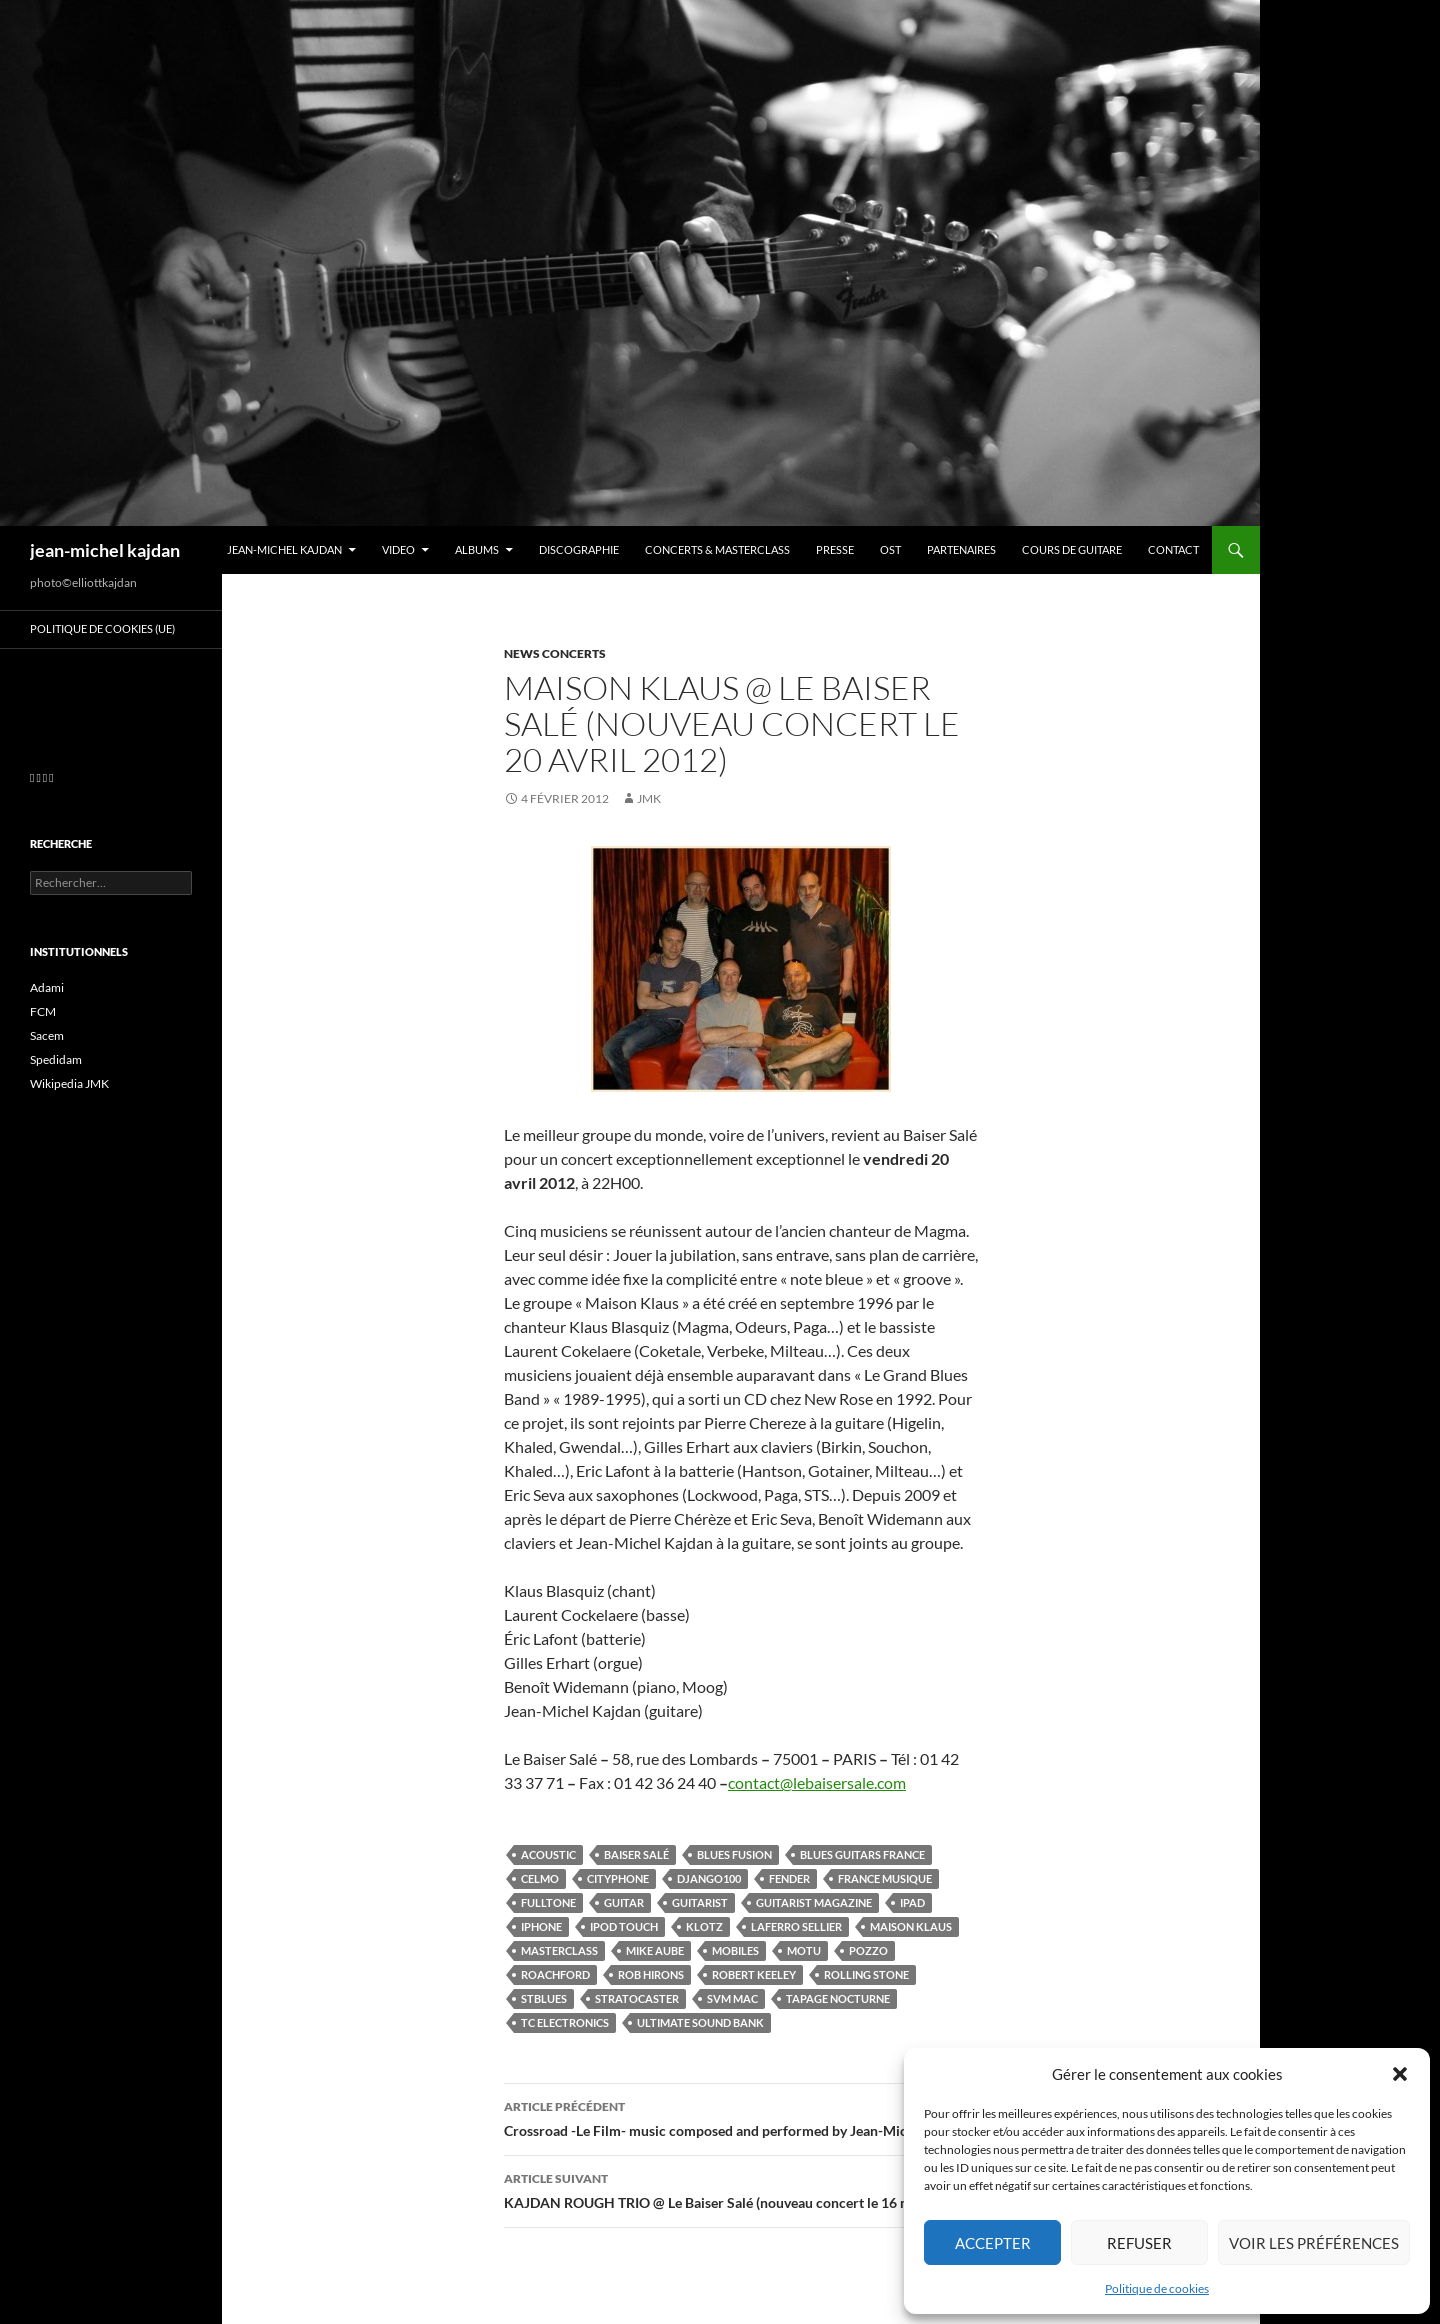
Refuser (1139, 2243)
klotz (704, 1926)
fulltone (548, 1902)
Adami (47, 987)
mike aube (655, 1950)
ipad (912, 1902)
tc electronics (565, 2022)
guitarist (700, 1902)
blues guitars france (862, 1854)
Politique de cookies (1157, 2288)
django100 (709, 1878)
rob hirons (651, 1974)
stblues (544, 1998)
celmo (540, 1878)
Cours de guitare (1072, 549)
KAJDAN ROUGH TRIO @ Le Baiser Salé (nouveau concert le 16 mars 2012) (741, 2189)
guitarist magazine (814, 1902)
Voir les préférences (1314, 2243)
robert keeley (754, 1974)
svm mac (732, 1998)
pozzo (868, 1950)
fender (789, 1878)
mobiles (735, 1950)
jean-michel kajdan (105, 550)
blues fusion (734, 1854)
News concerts (555, 653)
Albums (477, 549)
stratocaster (637, 1998)
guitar (624, 1902)
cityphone (618, 1878)
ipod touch (624, 1926)
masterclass (559, 1950)
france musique (885, 1878)
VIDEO (398, 549)
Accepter (993, 2243)
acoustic (548, 1854)
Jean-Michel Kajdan (284, 549)
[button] (1400, 2074)
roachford (555, 1974)
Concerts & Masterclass (717, 549)
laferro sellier (796, 1926)
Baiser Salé (636, 1854)
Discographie (579, 549)
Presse (835, 549)
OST (890, 549)
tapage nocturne (838, 1998)
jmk (649, 798)
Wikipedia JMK (69, 1083)
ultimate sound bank (700, 2022)
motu (804, 1950)
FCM (43, 1011)
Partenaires (961, 549)
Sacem (47, 1035)
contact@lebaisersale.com (817, 1782)
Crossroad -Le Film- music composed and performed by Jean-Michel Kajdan (741, 2117)
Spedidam (56, 1059)
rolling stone (866, 1974)
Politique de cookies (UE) (102, 628)
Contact (1173, 549)
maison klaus (911, 1926)
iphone (541, 1926)
